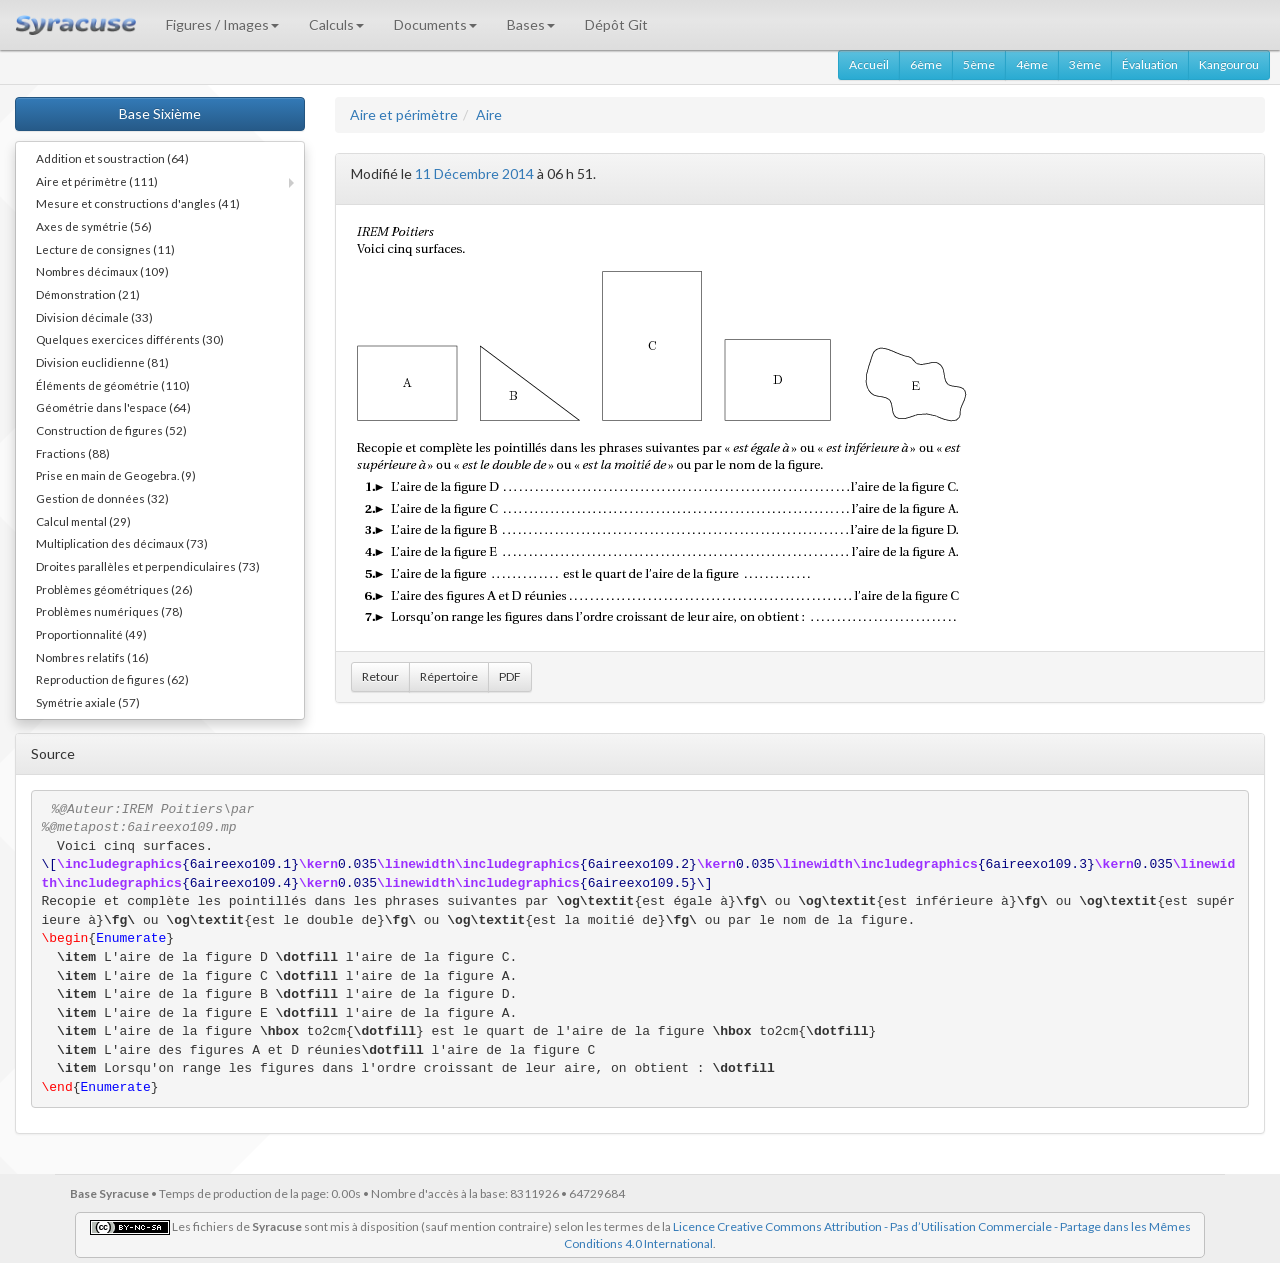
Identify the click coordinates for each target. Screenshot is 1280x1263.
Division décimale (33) (94, 317)
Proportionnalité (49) (91, 634)
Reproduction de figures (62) (112, 679)
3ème (1085, 64)
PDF (510, 676)
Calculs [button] (336, 24)
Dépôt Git (616, 24)
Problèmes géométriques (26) (114, 589)
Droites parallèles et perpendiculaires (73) (148, 566)
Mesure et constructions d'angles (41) (138, 203)
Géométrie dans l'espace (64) (113, 407)
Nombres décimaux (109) (102, 271)
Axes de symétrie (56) (94, 226)
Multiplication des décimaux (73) (122, 543)
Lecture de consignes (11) (105, 249)
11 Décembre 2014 (474, 173)
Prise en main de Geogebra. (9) (116, 475)
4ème (1032, 64)
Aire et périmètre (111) (97, 181)
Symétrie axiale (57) (88, 702)
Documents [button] (435, 24)
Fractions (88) (73, 453)
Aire (489, 114)
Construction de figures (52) (111, 430)
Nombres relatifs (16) (92, 657)
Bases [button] (531, 24)
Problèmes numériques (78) (109, 611)
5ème (979, 64)
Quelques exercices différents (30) (130, 339)
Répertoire (449, 676)
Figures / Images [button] (222, 24)
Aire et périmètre (404, 114)
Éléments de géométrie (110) (113, 385)
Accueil (869, 64)
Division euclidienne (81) (102, 362)
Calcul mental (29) (83, 521)
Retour (380, 676)
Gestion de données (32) (102, 498)
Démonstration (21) (88, 294)
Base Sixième (160, 113)
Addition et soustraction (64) (112, 158)
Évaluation (1150, 64)
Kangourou (1229, 64)
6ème (926, 64)
